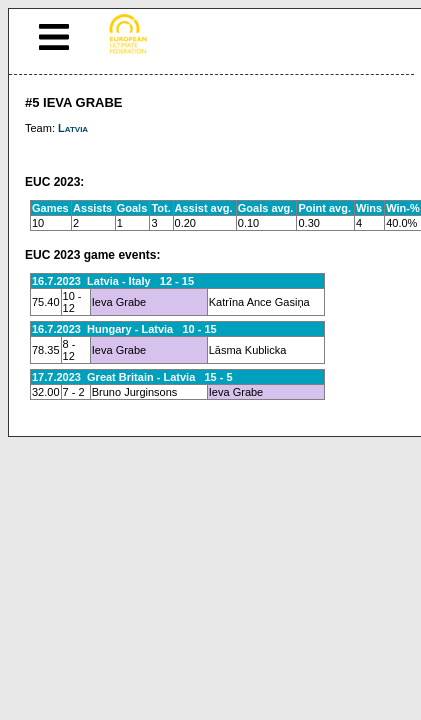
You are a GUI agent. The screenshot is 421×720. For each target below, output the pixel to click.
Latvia (73, 128)
